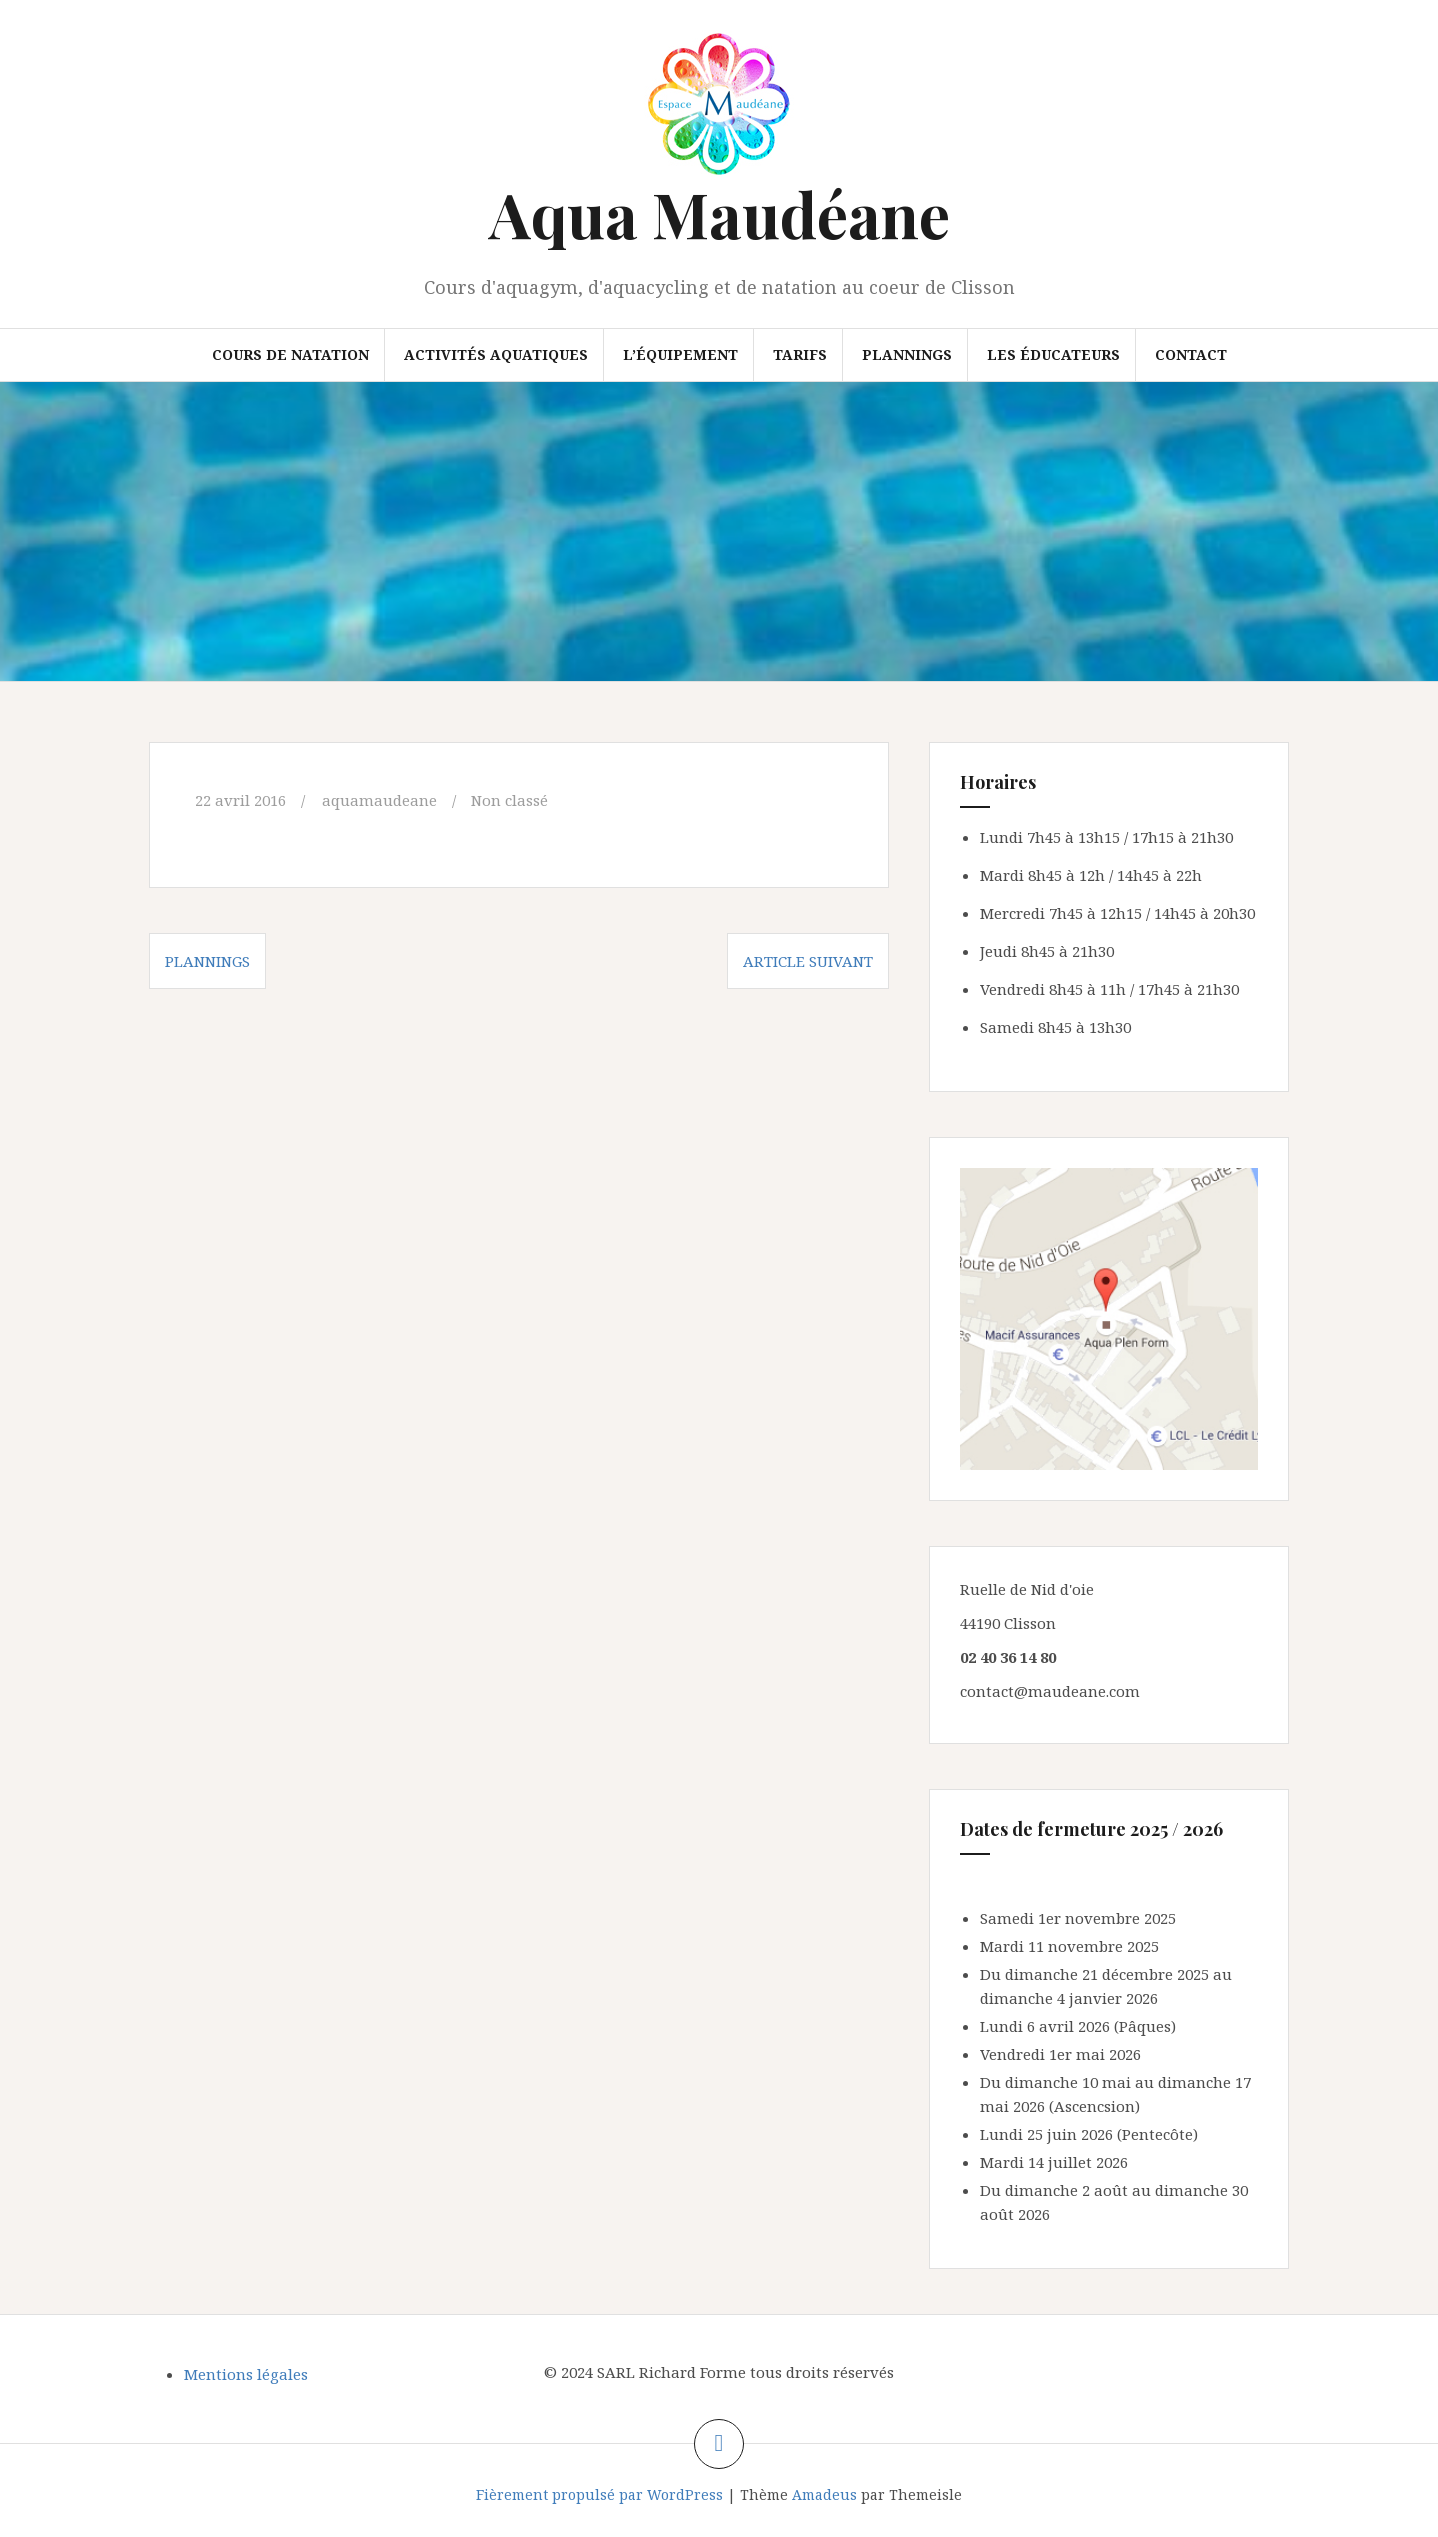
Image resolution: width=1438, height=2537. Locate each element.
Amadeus (824, 2494)
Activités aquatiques (496, 354)
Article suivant (808, 961)
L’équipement (680, 354)
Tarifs (800, 354)
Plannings (907, 354)
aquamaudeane (379, 800)
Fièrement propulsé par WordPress (599, 2494)
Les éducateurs (1053, 354)
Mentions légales (246, 2374)
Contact (1191, 354)
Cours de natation (290, 354)
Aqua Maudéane (719, 213)
